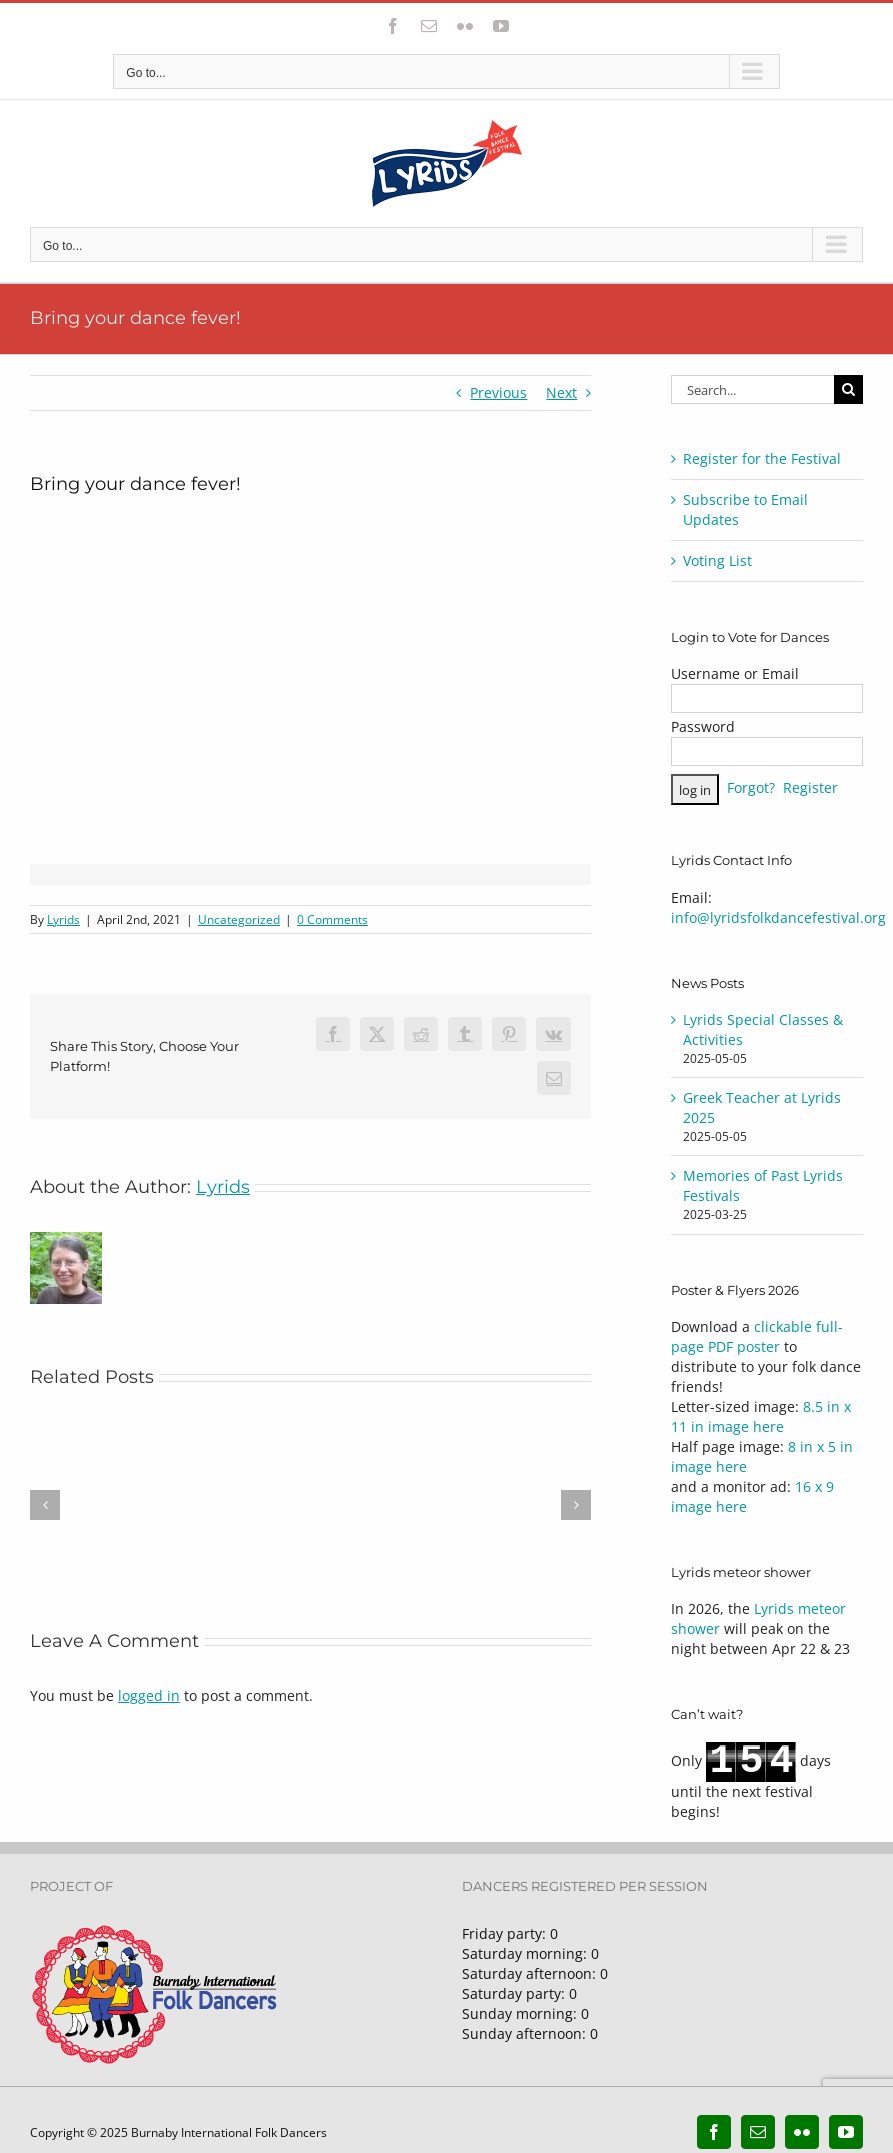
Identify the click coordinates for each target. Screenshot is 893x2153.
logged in (149, 1695)
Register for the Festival (762, 458)
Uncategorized (239, 919)
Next (561, 392)
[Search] (848, 389)
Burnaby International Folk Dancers (229, 2132)
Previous (498, 392)
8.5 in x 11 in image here (761, 1416)
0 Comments (332, 919)
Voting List (717, 560)
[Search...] (752, 389)
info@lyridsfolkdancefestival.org (778, 917)
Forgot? (751, 788)
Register (810, 788)
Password (703, 726)
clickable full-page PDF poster (757, 1336)
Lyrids (63, 919)
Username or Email (735, 673)
